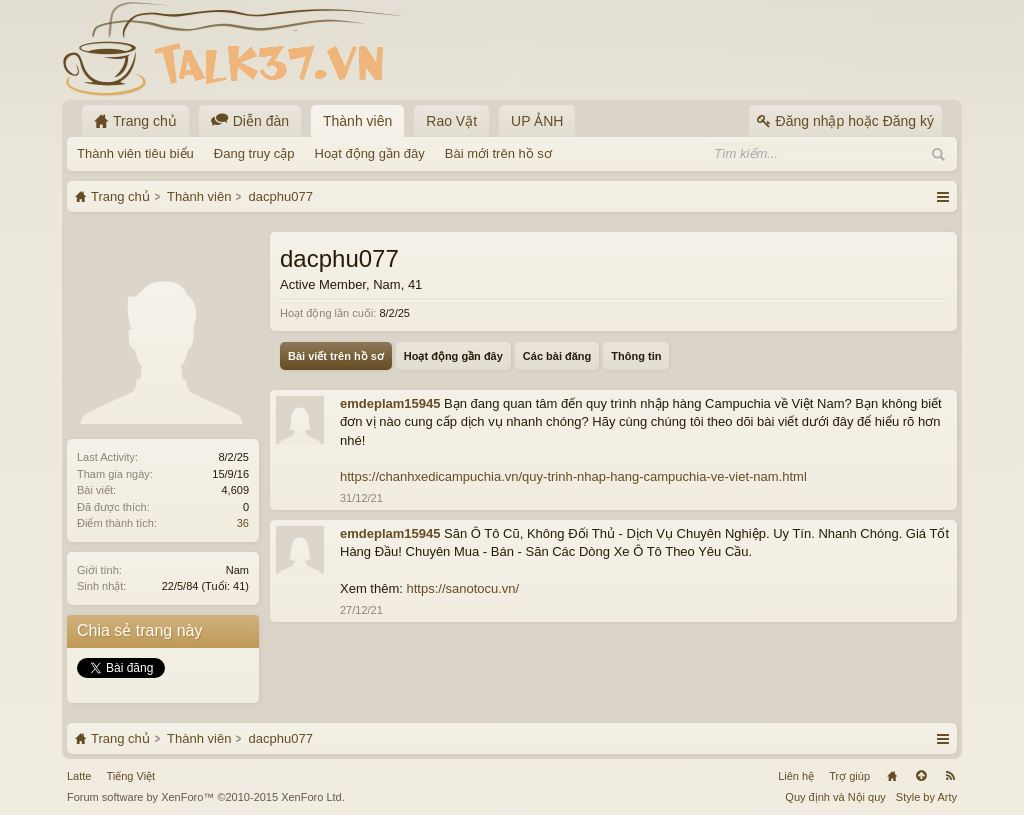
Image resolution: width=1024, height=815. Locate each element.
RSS (950, 776)
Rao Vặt (451, 121)
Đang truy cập (254, 153)
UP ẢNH (537, 121)
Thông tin (636, 356)
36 (243, 523)
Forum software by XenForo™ (206, 797)
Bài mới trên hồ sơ (498, 153)
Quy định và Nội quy (835, 797)
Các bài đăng (557, 356)
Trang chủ (892, 776)
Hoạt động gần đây (370, 153)
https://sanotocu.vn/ (462, 588)
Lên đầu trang (921, 776)
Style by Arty (926, 797)
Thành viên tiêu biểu (135, 153)
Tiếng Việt (130, 776)
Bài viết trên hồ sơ (336, 356)
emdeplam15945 (390, 403)
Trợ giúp (849, 776)
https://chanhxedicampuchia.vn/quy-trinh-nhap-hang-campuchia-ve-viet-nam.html (573, 476)
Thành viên (357, 121)
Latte (79, 776)
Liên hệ (796, 776)
